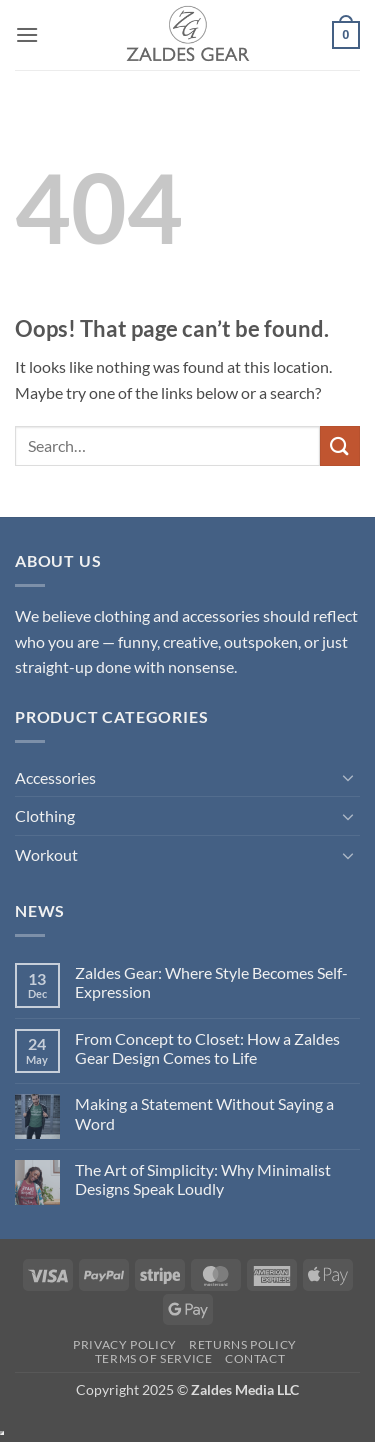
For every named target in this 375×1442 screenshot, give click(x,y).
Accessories (55, 777)
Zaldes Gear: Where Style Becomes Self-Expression (211, 982)
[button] (27, 34)
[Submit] (340, 445)
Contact (255, 1358)
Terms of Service (154, 1358)
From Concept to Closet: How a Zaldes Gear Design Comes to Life (207, 1048)
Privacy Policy (125, 1344)
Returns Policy (243, 1344)
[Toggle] (348, 777)
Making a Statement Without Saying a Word (204, 1113)
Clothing (45, 815)
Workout (46, 854)
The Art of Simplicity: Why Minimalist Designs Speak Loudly (203, 1179)
